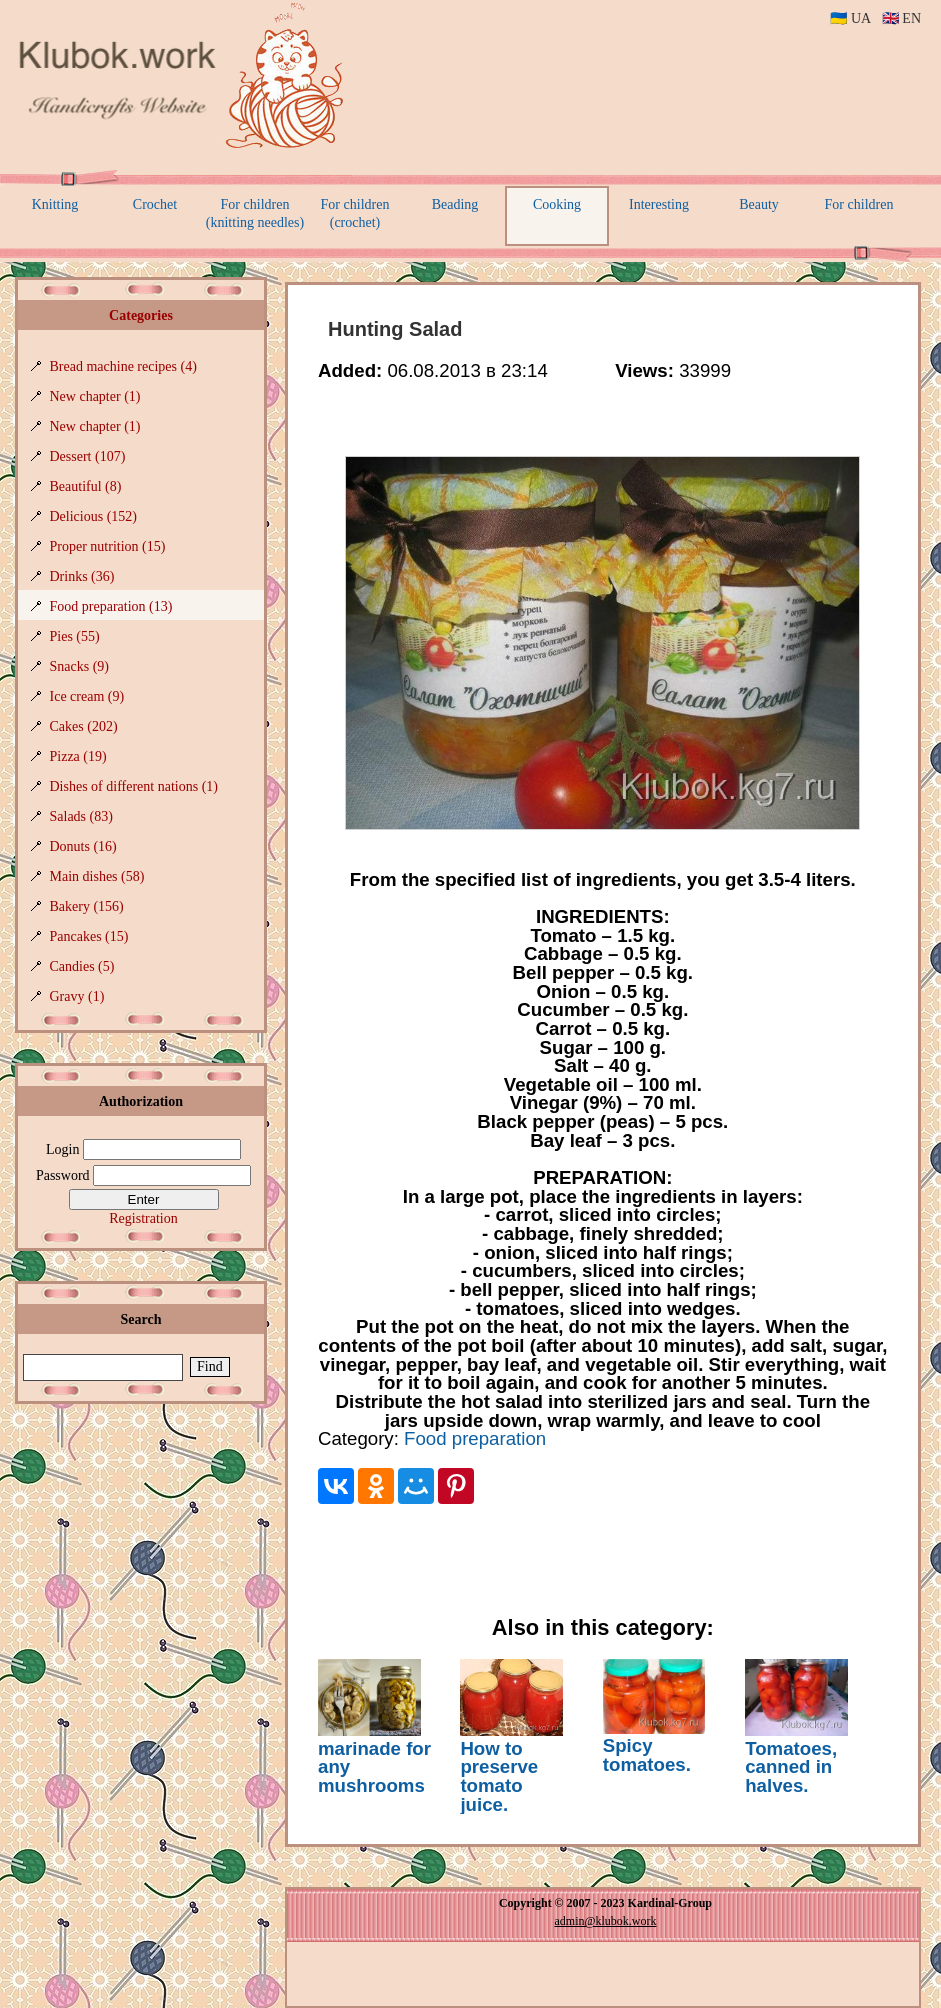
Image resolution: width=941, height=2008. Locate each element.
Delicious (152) (93, 516)
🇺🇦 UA (850, 18)
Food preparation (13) (111, 606)
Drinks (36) (82, 576)
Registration (143, 1218)
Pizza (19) (78, 756)
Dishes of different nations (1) (134, 786)
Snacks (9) (80, 666)
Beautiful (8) (86, 486)
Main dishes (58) (97, 876)
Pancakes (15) (89, 936)
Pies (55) (75, 636)
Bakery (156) (87, 906)
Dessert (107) (88, 456)
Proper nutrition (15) (108, 546)
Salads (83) (81, 816)
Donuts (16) (83, 846)
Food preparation (475, 1438)
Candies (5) (82, 966)
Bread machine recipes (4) (123, 366)
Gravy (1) (77, 996)
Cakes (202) (84, 726)
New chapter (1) (95, 396)
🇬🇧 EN (901, 18)
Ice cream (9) (87, 696)
